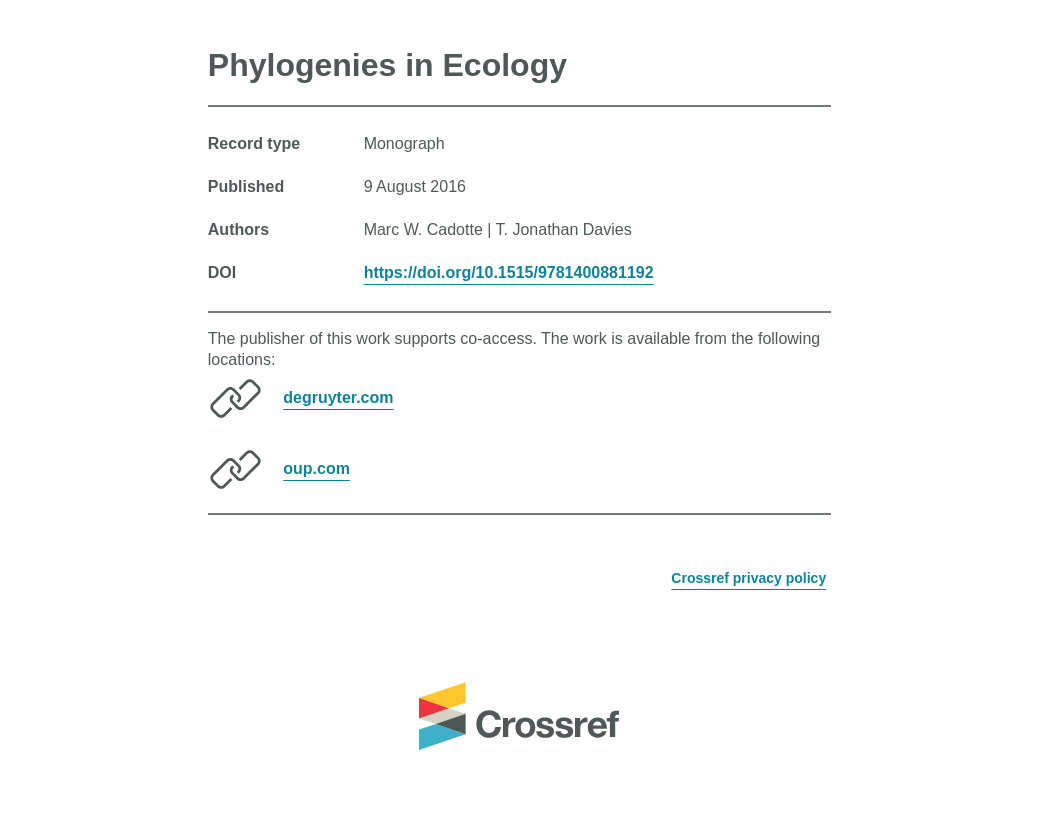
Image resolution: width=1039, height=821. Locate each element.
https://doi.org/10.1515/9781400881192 (509, 272)
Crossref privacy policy (748, 578)
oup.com (316, 468)
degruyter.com (338, 397)
